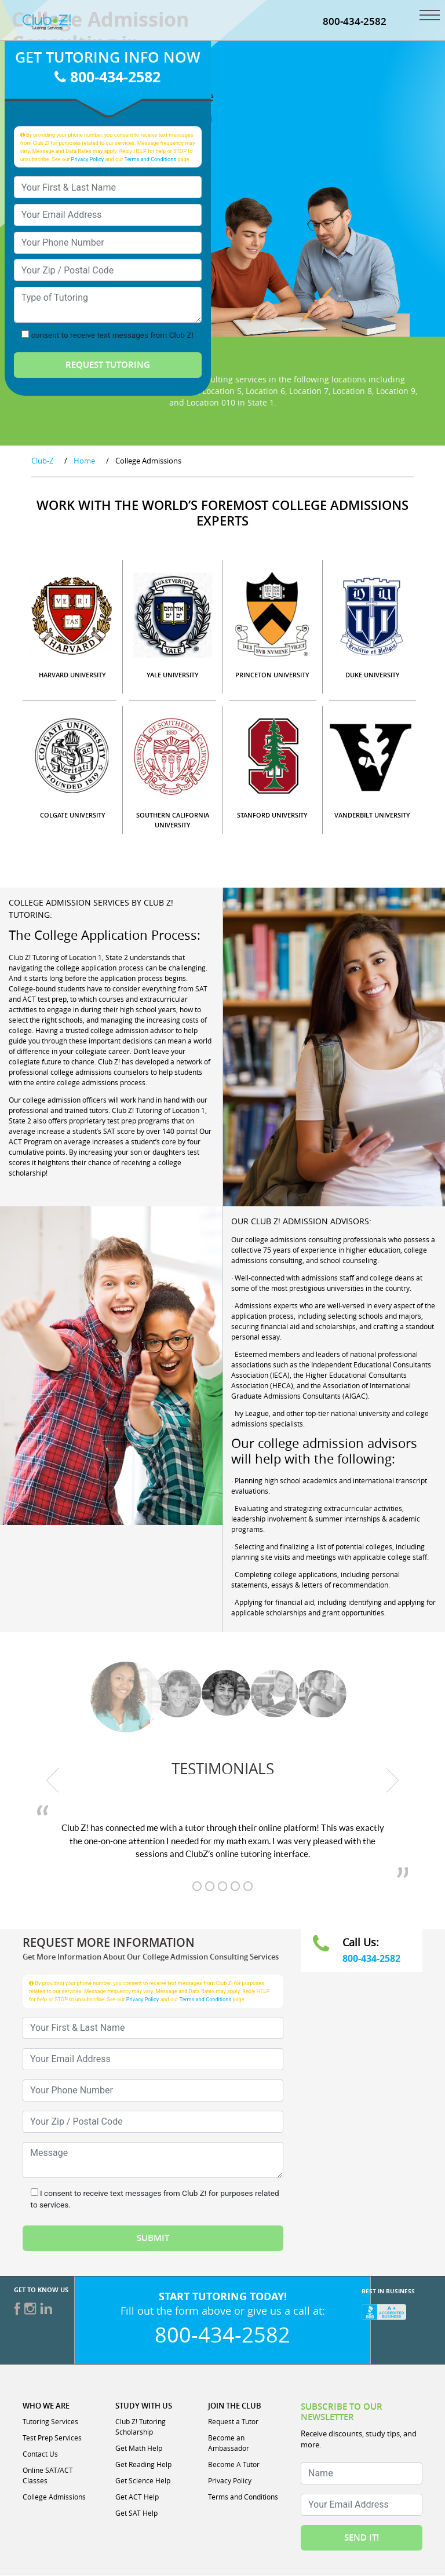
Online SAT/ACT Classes (48, 2476)
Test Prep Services (52, 2438)
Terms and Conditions (151, 159)
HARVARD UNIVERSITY (72, 675)
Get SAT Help (136, 2513)
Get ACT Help (137, 2497)
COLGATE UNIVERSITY (72, 815)
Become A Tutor (234, 2464)
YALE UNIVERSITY (173, 675)
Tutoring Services (50, 2422)
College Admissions (54, 2497)
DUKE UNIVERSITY (372, 675)
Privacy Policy (87, 159)
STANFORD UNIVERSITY (272, 815)
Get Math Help (138, 2448)
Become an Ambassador (228, 2443)
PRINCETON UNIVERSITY (272, 675)
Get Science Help (142, 2481)
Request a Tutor (233, 2422)
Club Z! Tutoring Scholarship (140, 2427)
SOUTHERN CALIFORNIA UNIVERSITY (172, 820)
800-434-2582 (354, 21)
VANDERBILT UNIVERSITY (372, 815)
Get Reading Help (143, 2464)
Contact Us (40, 2454)
